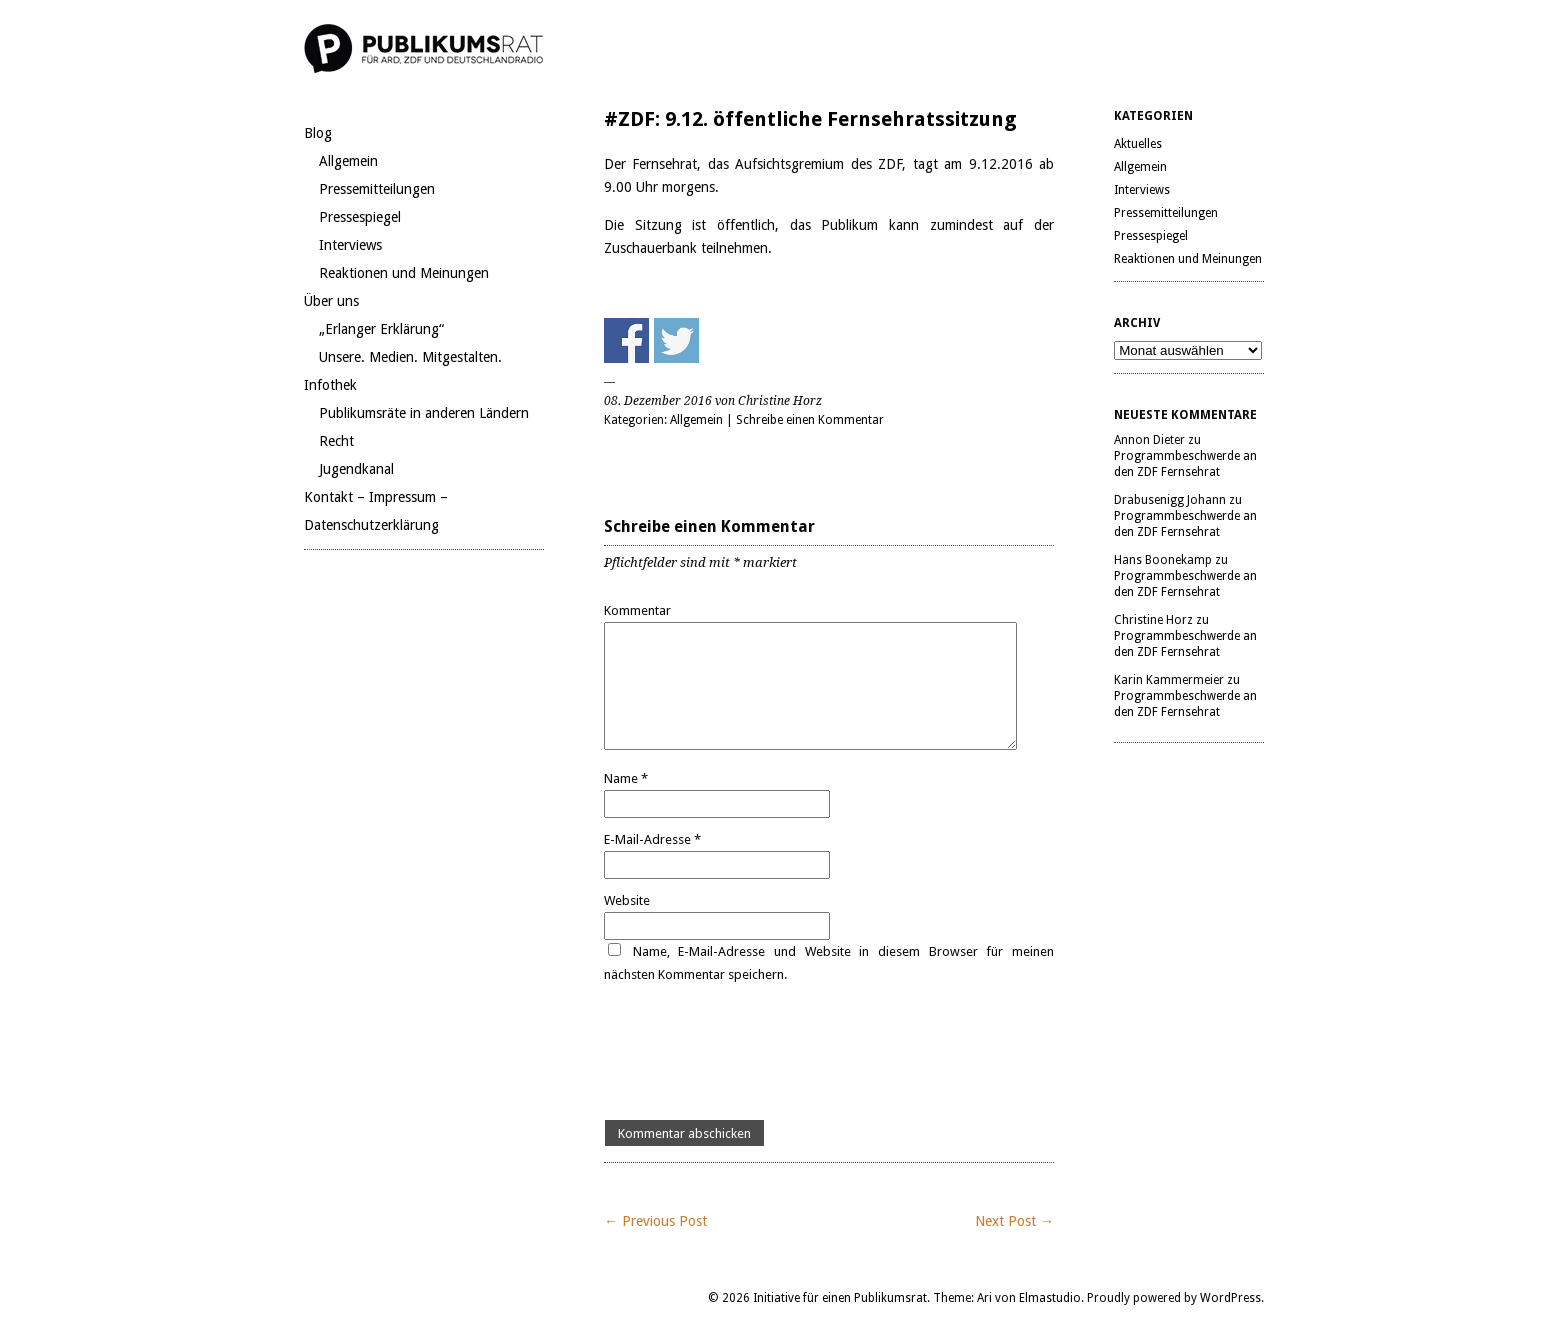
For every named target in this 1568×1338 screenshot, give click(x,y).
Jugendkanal (356, 469)
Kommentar (637, 610)
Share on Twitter (676, 340)
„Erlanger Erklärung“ (381, 329)
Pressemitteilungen (377, 189)
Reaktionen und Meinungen (404, 273)
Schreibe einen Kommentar (810, 420)
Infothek (330, 385)
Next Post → (1014, 1221)
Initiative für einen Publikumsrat (840, 1298)
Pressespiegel (360, 217)
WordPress (1230, 1298)
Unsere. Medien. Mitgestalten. (410, 357)
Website (627, 900)
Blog (318, 133)
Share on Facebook (626, 340)
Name (626, 778)
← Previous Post (655, 1221)
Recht (336, 441)
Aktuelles (1138, 144)
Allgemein (348, 161)
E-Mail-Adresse (652, 839)
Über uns (331, 301)
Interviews (350, 245)
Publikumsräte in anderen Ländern (424, 413)
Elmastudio (1050, 1298)
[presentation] (756, 1053)
